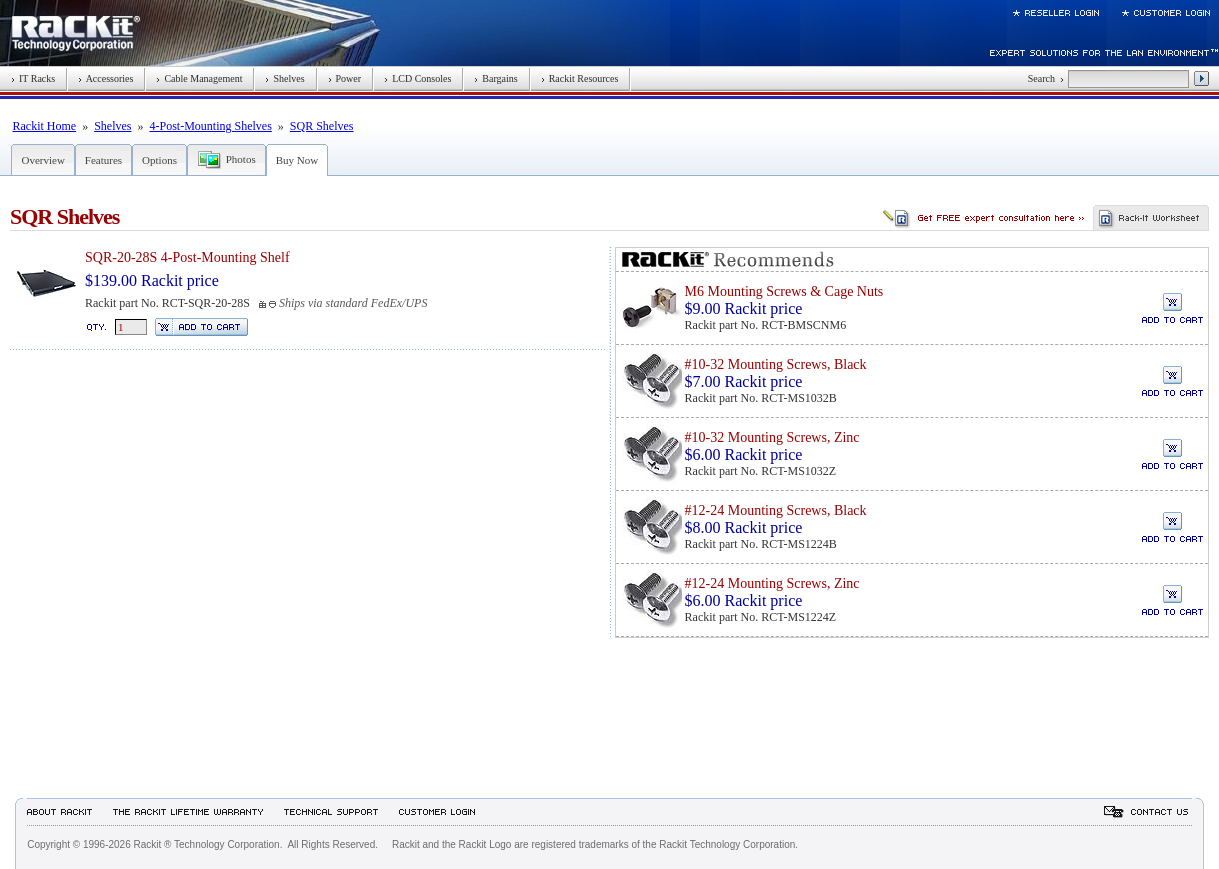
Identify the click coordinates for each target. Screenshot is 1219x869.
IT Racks (33, 78)
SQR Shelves (322, 126)
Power (345, 78)
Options (159, 160)
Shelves (284, 78)
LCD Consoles (417, 78)
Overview (42, 160)
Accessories (105, 78)
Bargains (495, 78)
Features (103, 160)
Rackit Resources (580, 78)
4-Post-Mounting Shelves (210, 126)
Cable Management (199, 78)
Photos (241, 159)
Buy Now (297, 160)
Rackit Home (44, 126)
